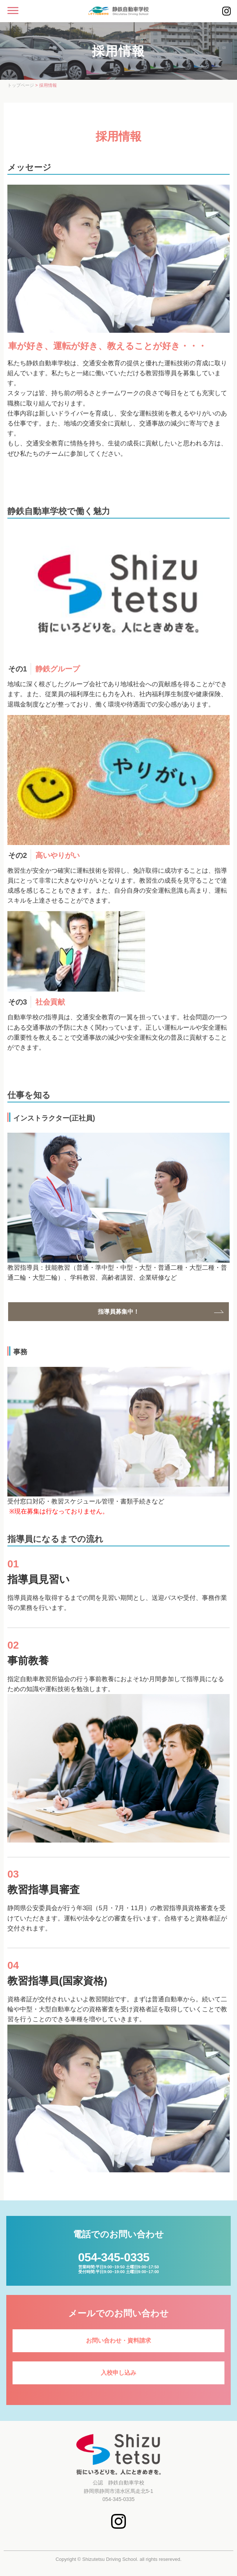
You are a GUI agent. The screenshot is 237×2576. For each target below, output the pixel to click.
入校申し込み (118, 2373)
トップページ (20, 85)
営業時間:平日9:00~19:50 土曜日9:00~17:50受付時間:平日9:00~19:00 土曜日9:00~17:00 (118, 2262)
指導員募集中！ (118, 1311)
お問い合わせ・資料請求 (118, 2340)
